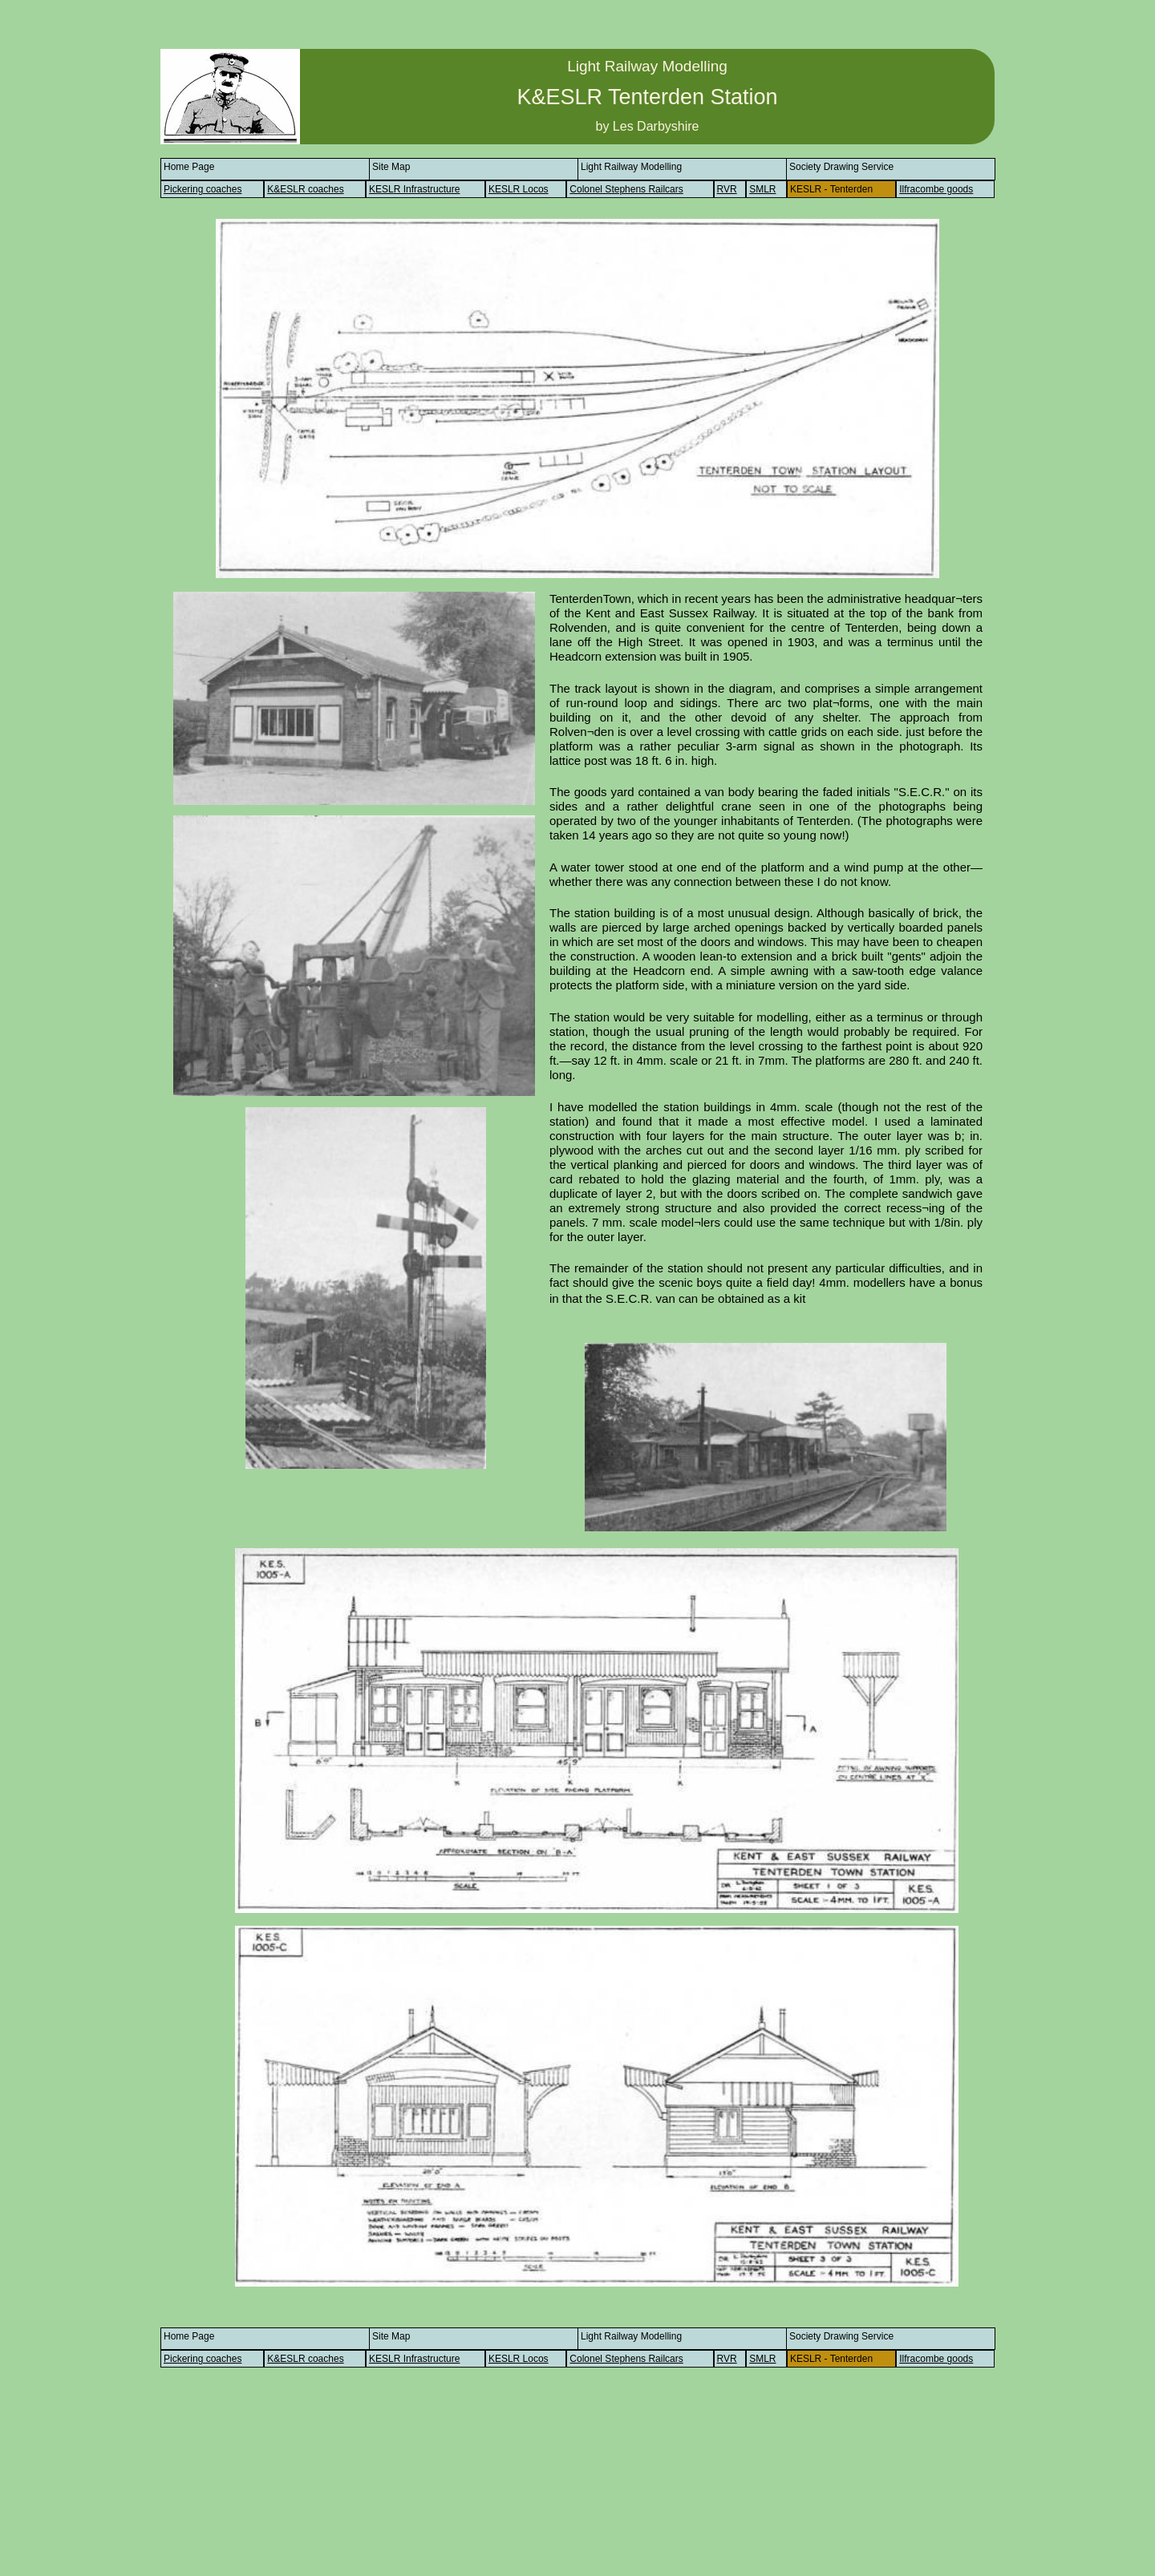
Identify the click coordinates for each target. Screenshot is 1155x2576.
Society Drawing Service (841, 166)
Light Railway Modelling (631, 166)
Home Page (189, 166)
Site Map (391, 166)
